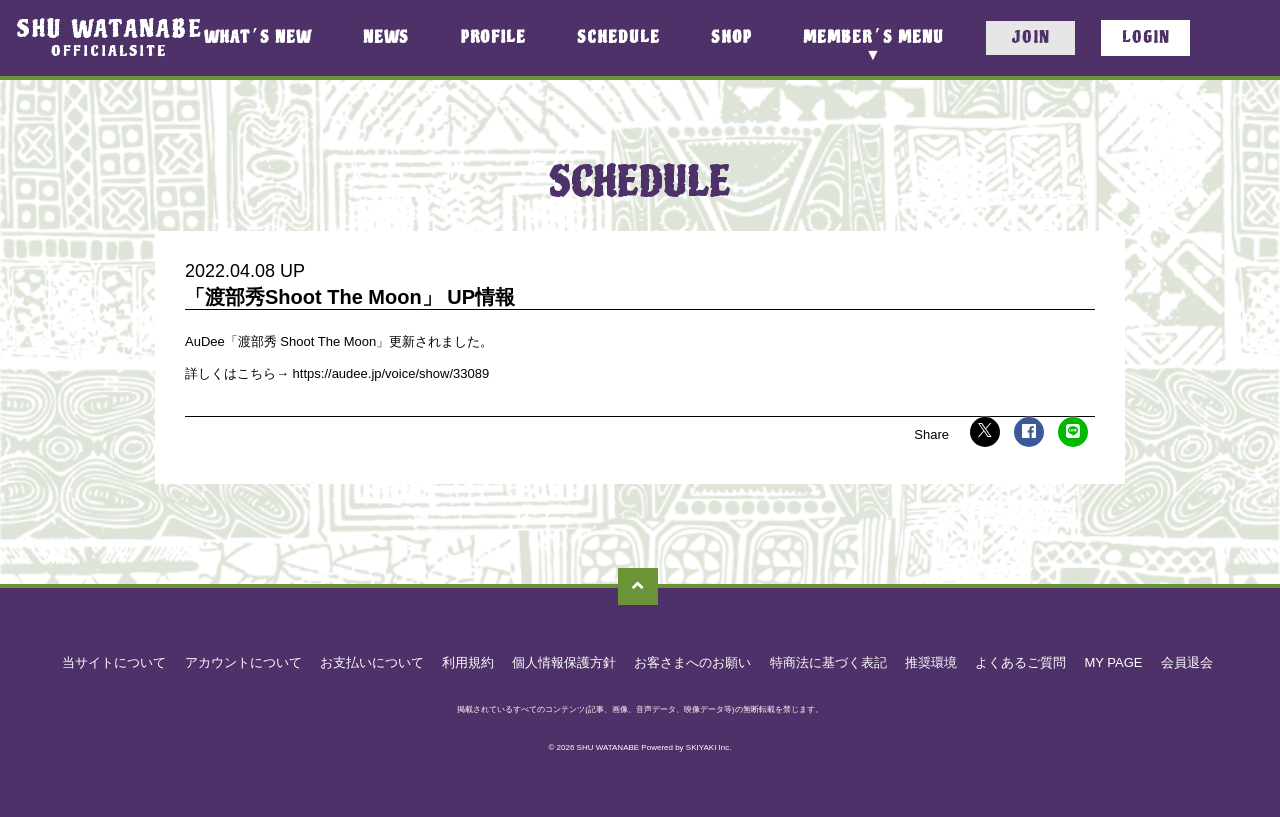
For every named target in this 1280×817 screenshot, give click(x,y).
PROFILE (493, 38)
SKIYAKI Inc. (709, 747)
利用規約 (468, 662)
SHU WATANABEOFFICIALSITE (109, 37)
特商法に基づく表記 (828, 662)
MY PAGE (1113, 662)
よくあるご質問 (1020, 662)
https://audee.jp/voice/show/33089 (389, 373)
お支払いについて (372, 662)
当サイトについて (114, 662)
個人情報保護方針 (564, 662)
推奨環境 (931, 662)
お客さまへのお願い (692, 662)
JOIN (1030, 37)
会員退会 (1187, 662)
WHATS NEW (258, 38)
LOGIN (1146, 37)
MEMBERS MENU (873, 37)
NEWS (386, 38)
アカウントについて (243, 662)
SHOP (731, 38)
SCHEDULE (618, 38)
